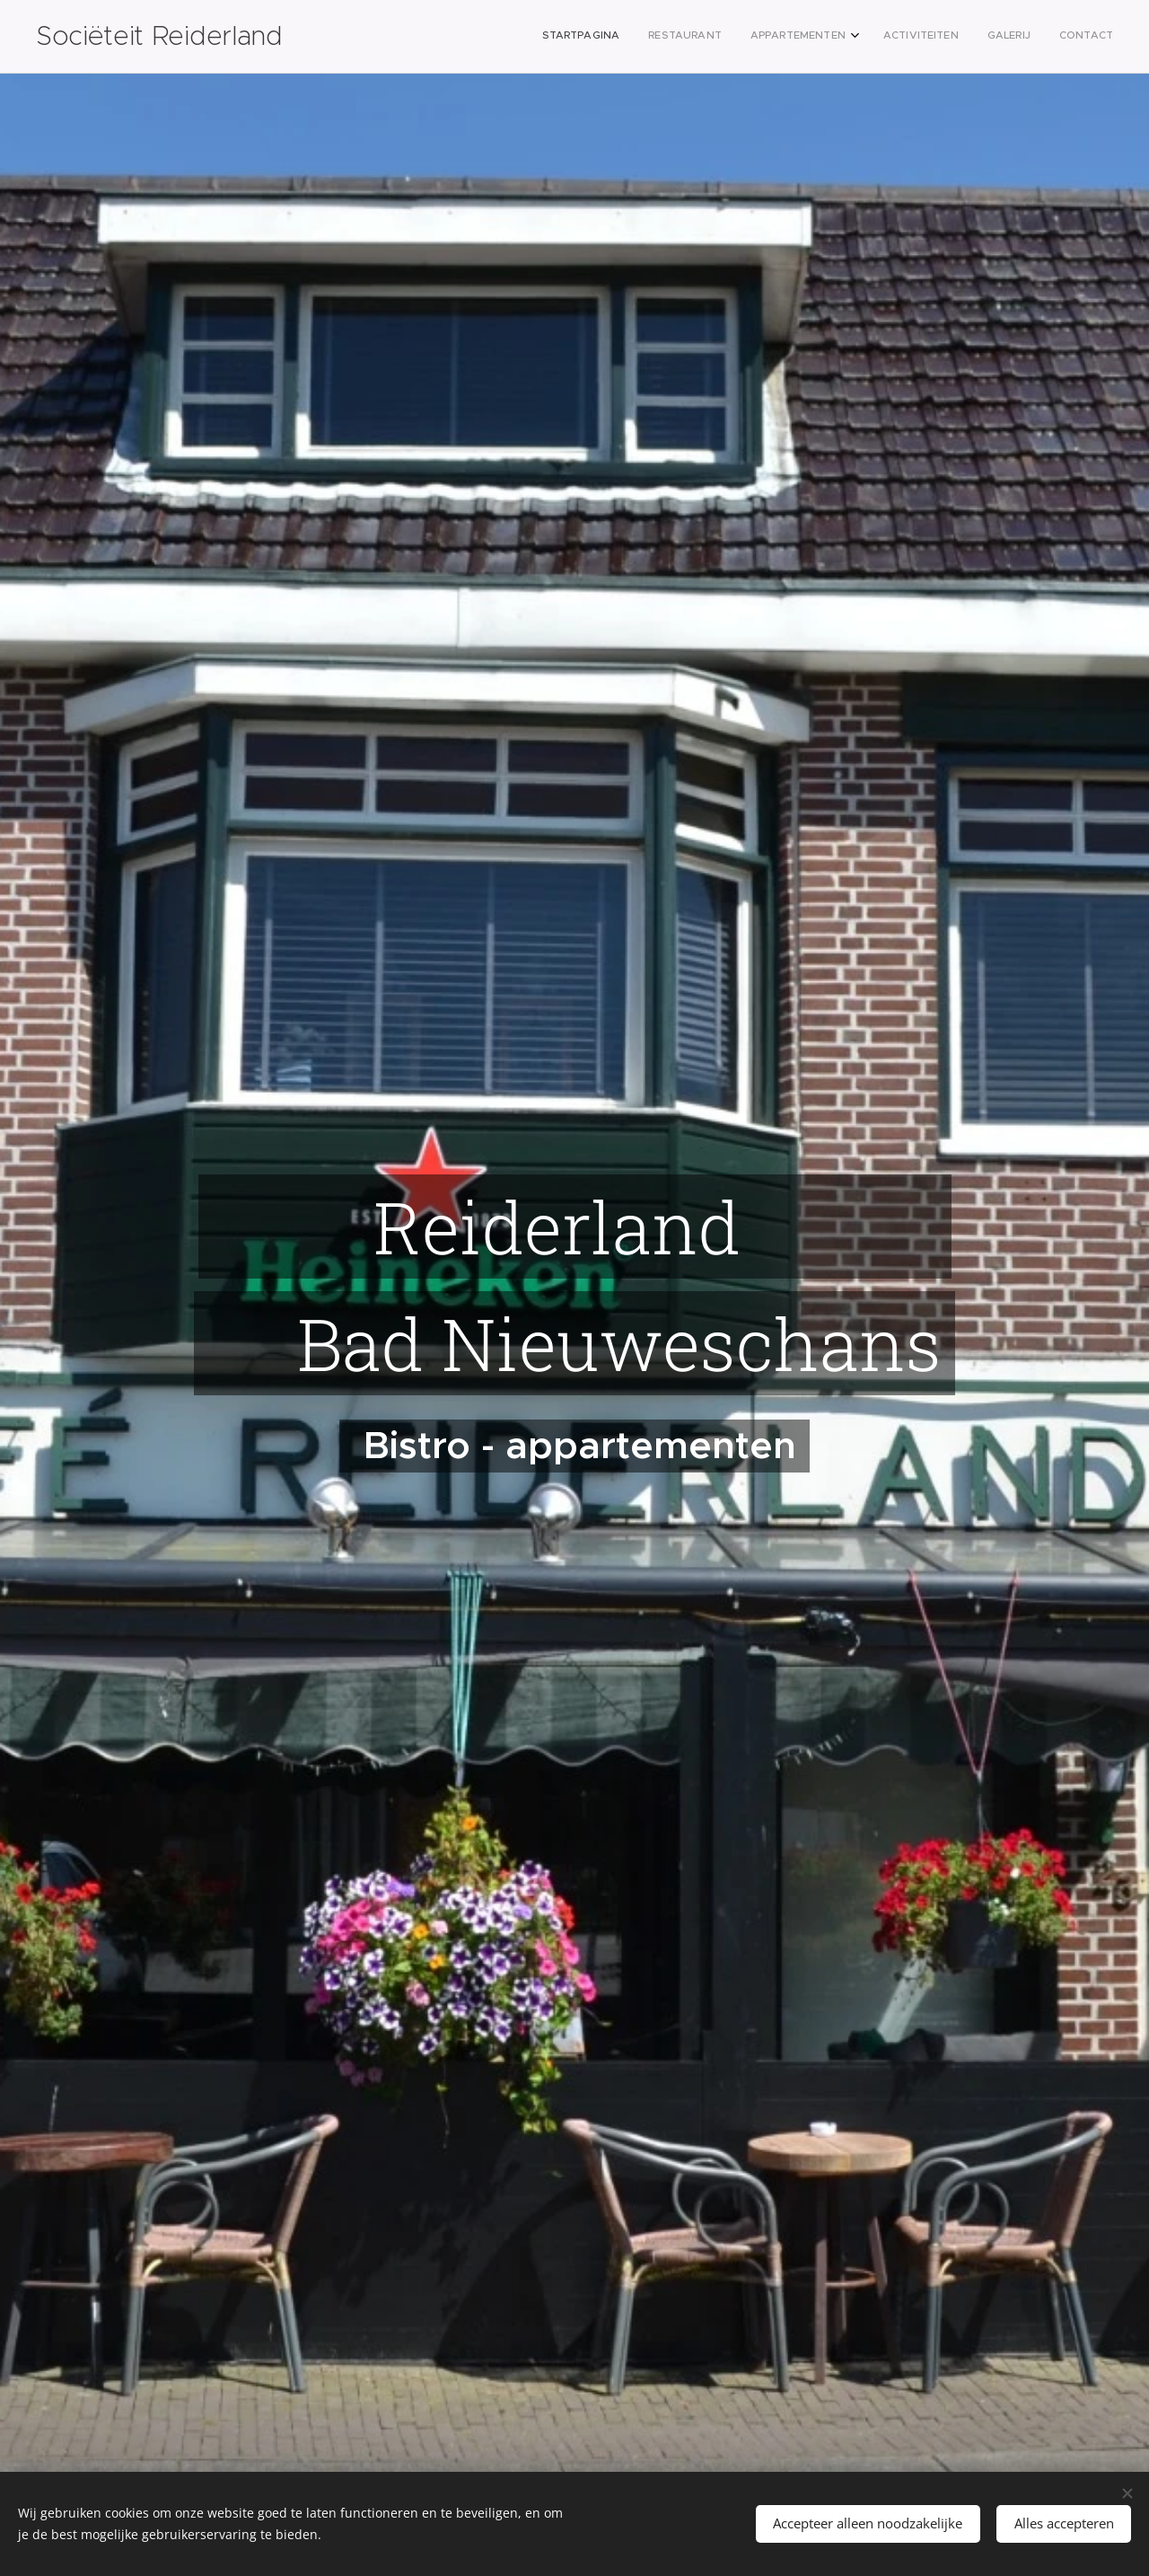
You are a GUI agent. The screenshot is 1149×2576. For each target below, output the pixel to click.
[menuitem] (965, 36)
